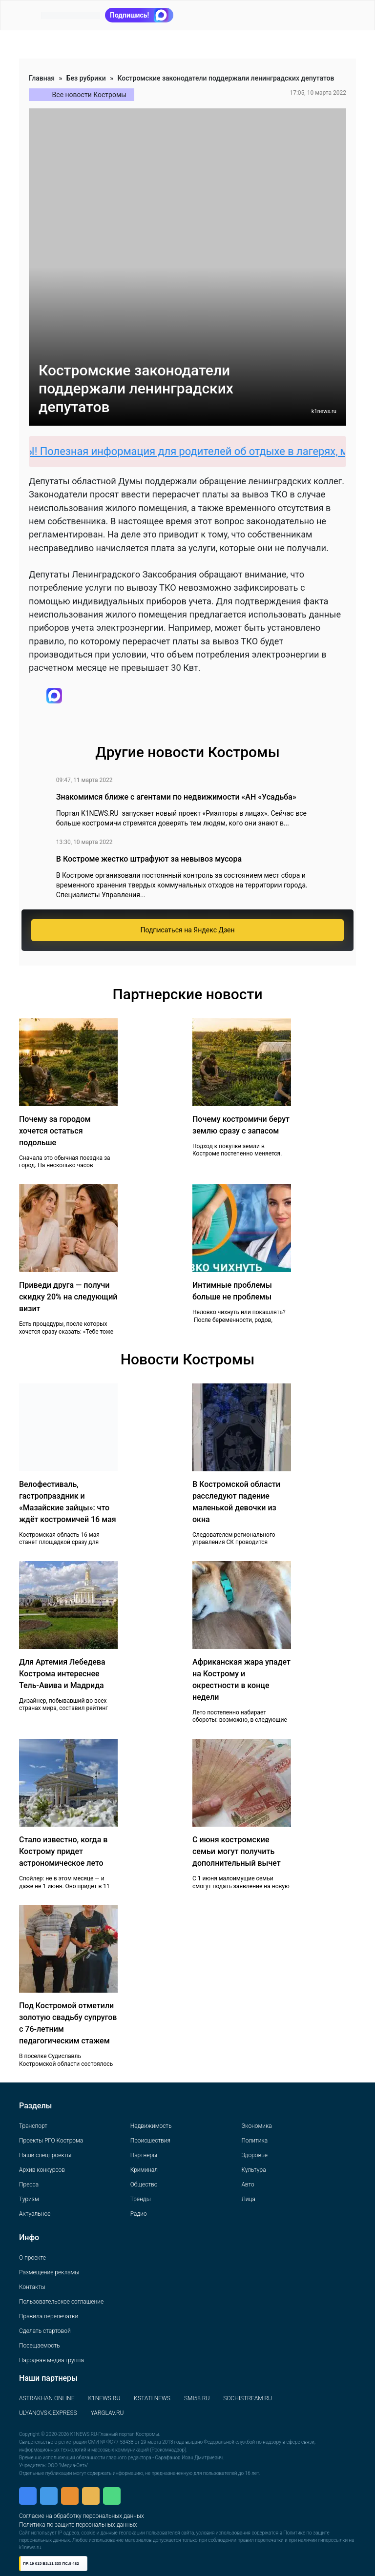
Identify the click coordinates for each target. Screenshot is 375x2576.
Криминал (144, 2169)
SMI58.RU (196, 2398)
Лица (248, 2199)
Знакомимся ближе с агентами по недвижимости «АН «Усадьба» (176, 797)
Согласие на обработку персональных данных (81, 2516)
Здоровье (254, 2155)
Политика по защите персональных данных (78, 2524)
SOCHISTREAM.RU (247, 2398)
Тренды (140, 2199)
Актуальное (34, 2213)
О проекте (32, 2257)
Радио (138, 2213)
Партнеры (143, 2155)
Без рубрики (86, 78)
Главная (42, 78)
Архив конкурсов (42, 2169)
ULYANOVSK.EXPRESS (48, 2413)
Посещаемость (39, 2345)
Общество (144, 2184)
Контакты (32, 2287)
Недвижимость (151, 2126)
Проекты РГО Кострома (51, 2140)
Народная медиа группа (51, 2360)
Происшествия (150, 2140)
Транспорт (33, 2126)
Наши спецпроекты (45, 2155)
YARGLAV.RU (107, 2413)
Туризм (29, 2199)
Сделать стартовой (45, 2331)
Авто (247, 2184)
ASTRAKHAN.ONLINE (46, 2398)
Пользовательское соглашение (61, 2301)
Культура (253, 2169)
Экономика (256, 2126)
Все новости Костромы (89, 95)
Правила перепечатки (48, 2316)
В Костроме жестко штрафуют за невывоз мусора (149, 859)
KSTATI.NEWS (152, 2398)
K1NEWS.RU (104, 2398)
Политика (254, 2140)
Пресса (29, 2184)
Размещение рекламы (49, 2272)
